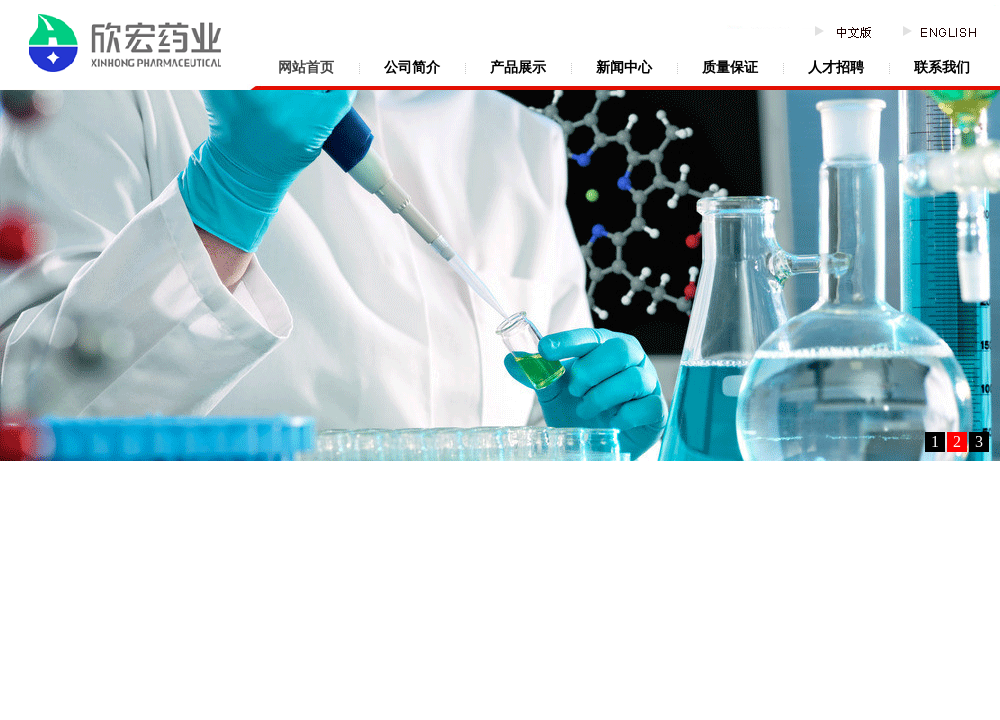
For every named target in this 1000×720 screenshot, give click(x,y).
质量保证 (730, 67)
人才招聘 (836, 67)
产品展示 (518, 67)
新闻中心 (624, 67)
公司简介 (412, 67)
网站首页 (306, 67)
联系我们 (942, 67)
